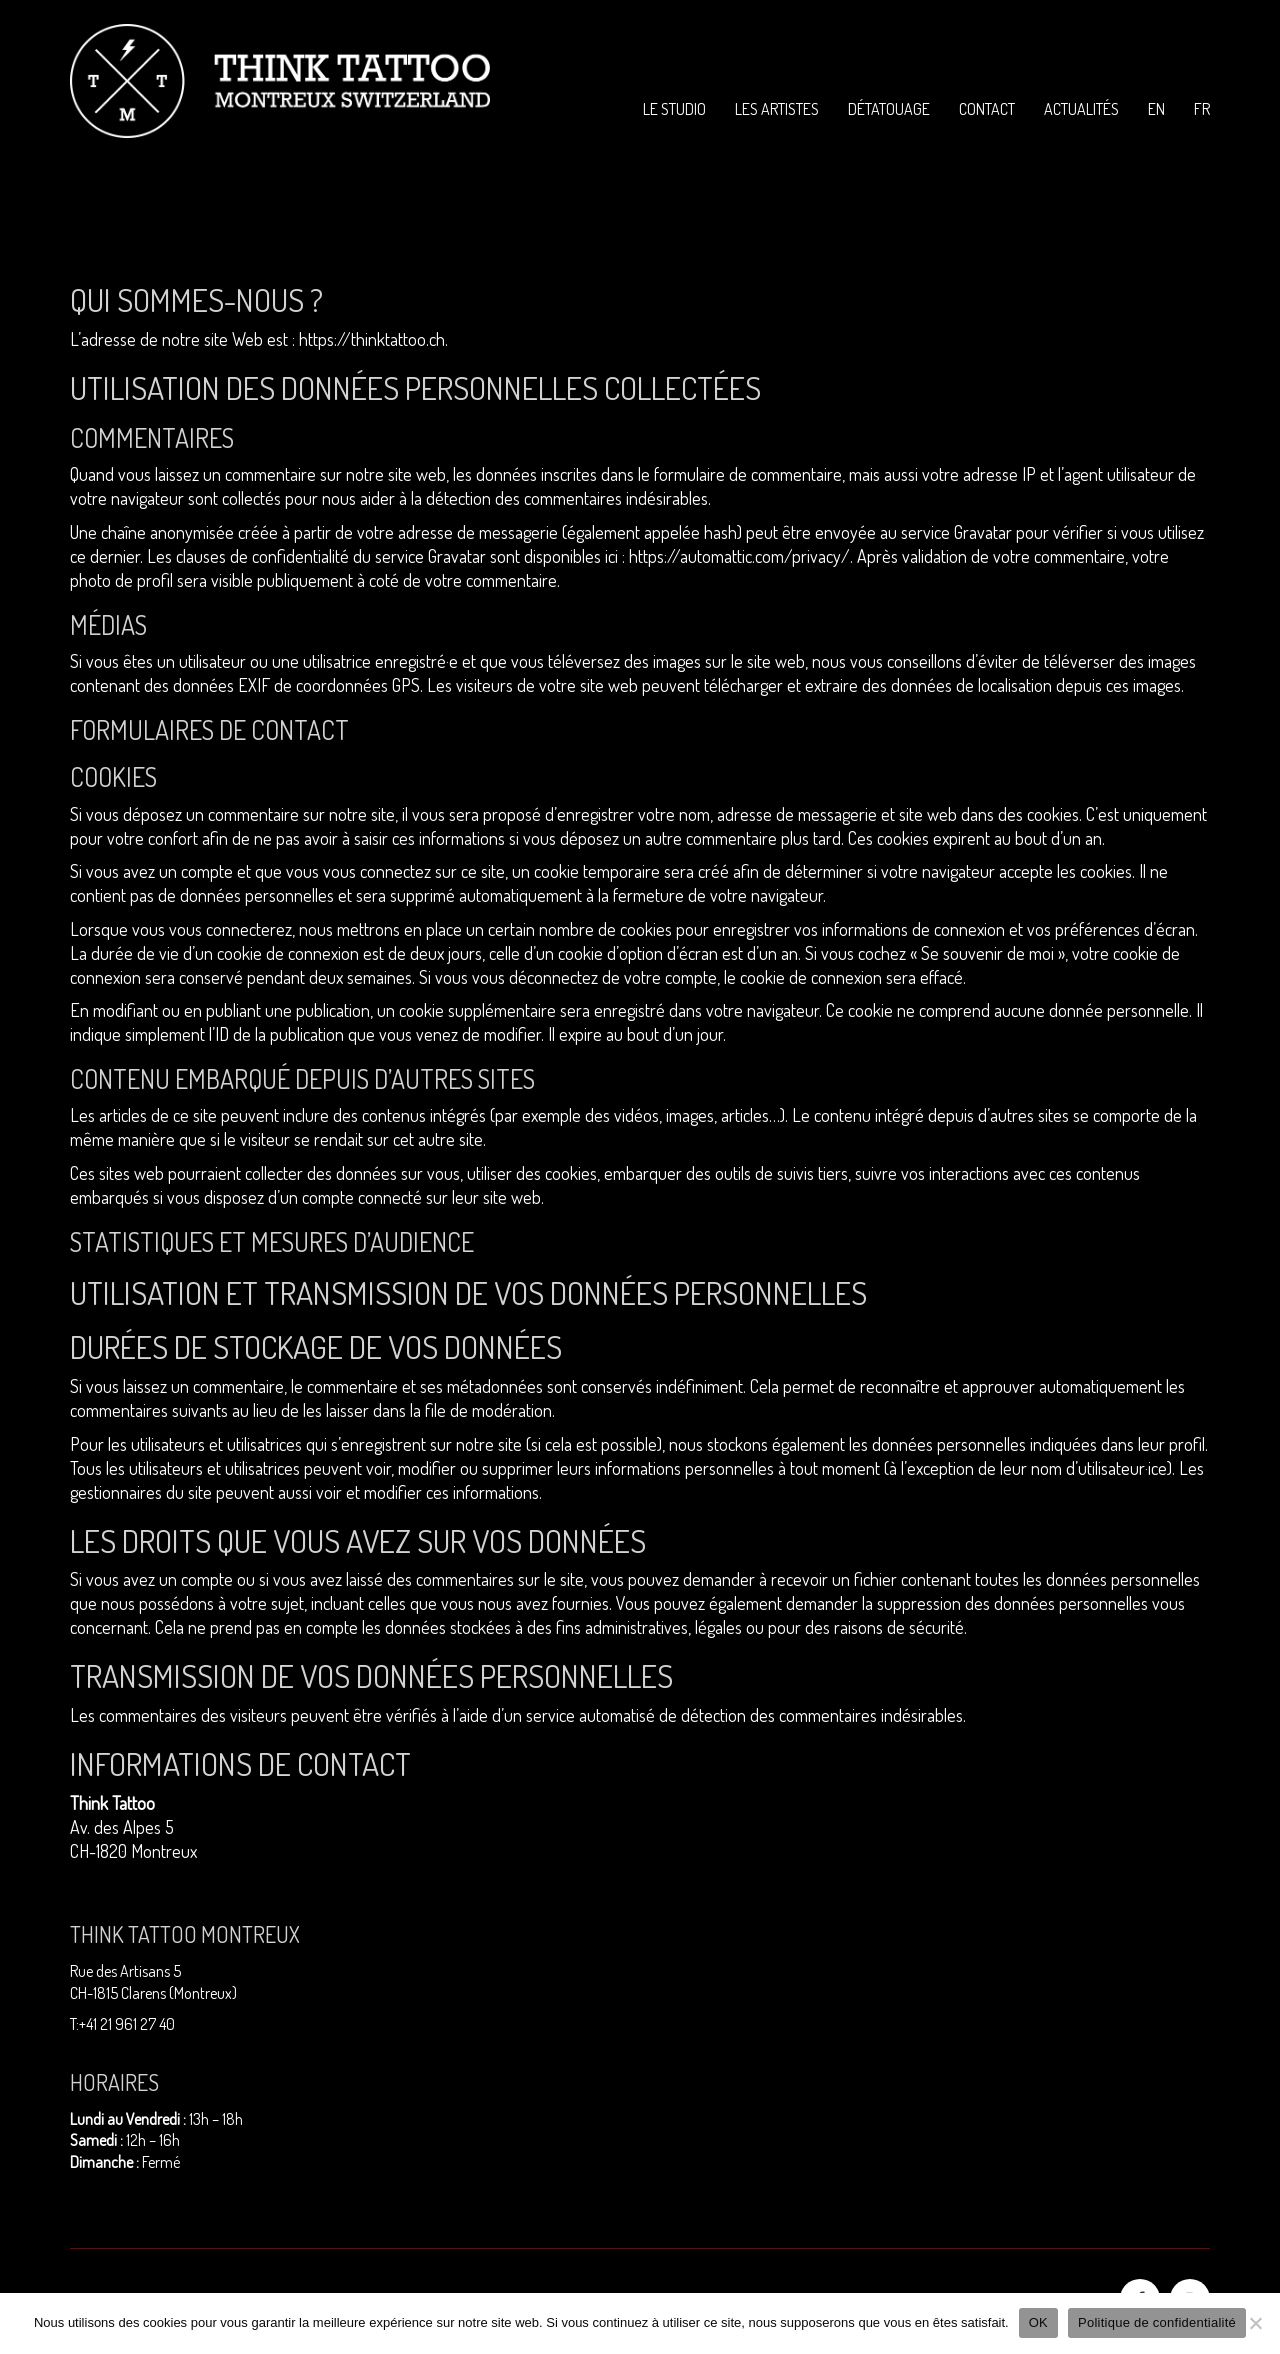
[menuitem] (1156, 109)
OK (1038, 2322)
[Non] (1255, 2323)
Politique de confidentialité (1157, 2322)
